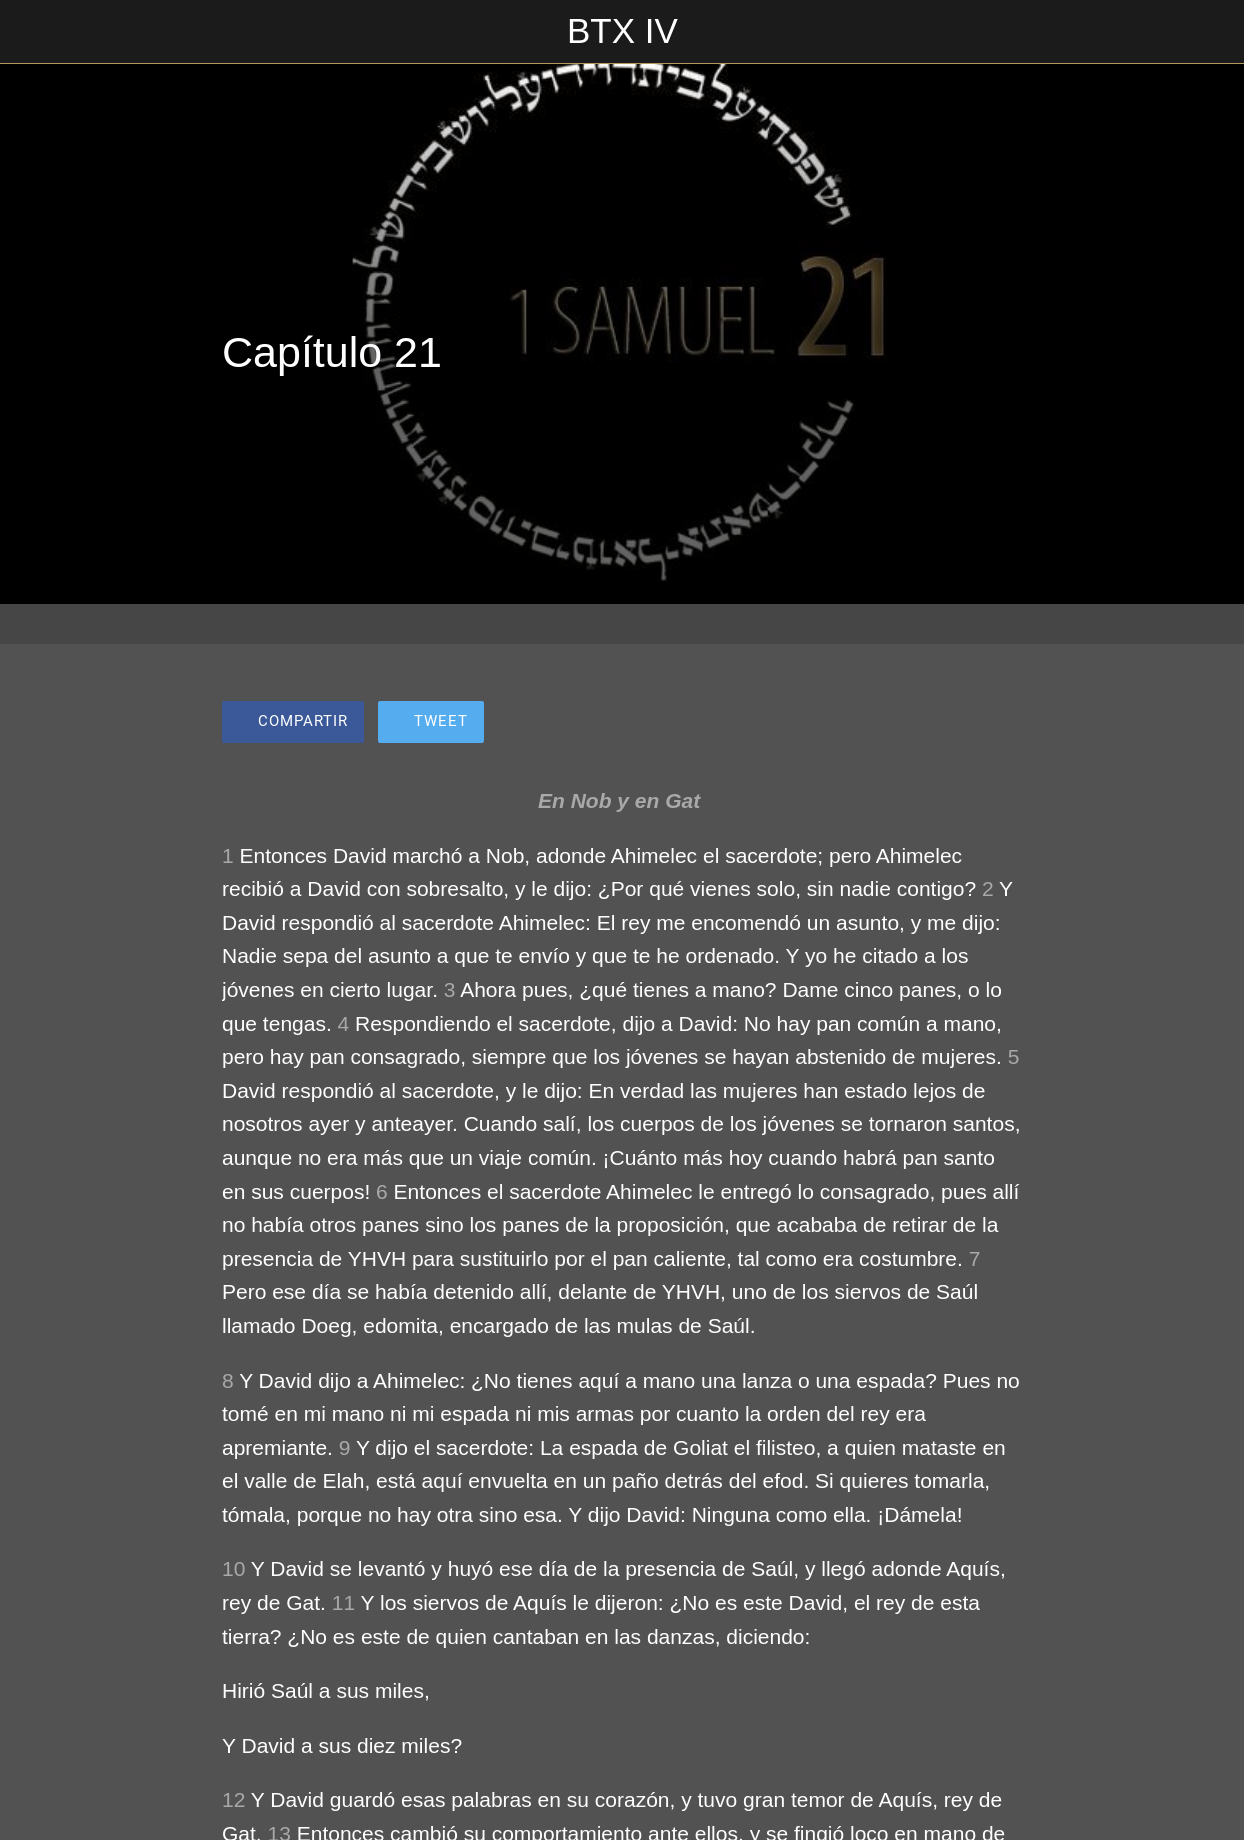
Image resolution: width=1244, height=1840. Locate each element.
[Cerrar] (32, 32)
